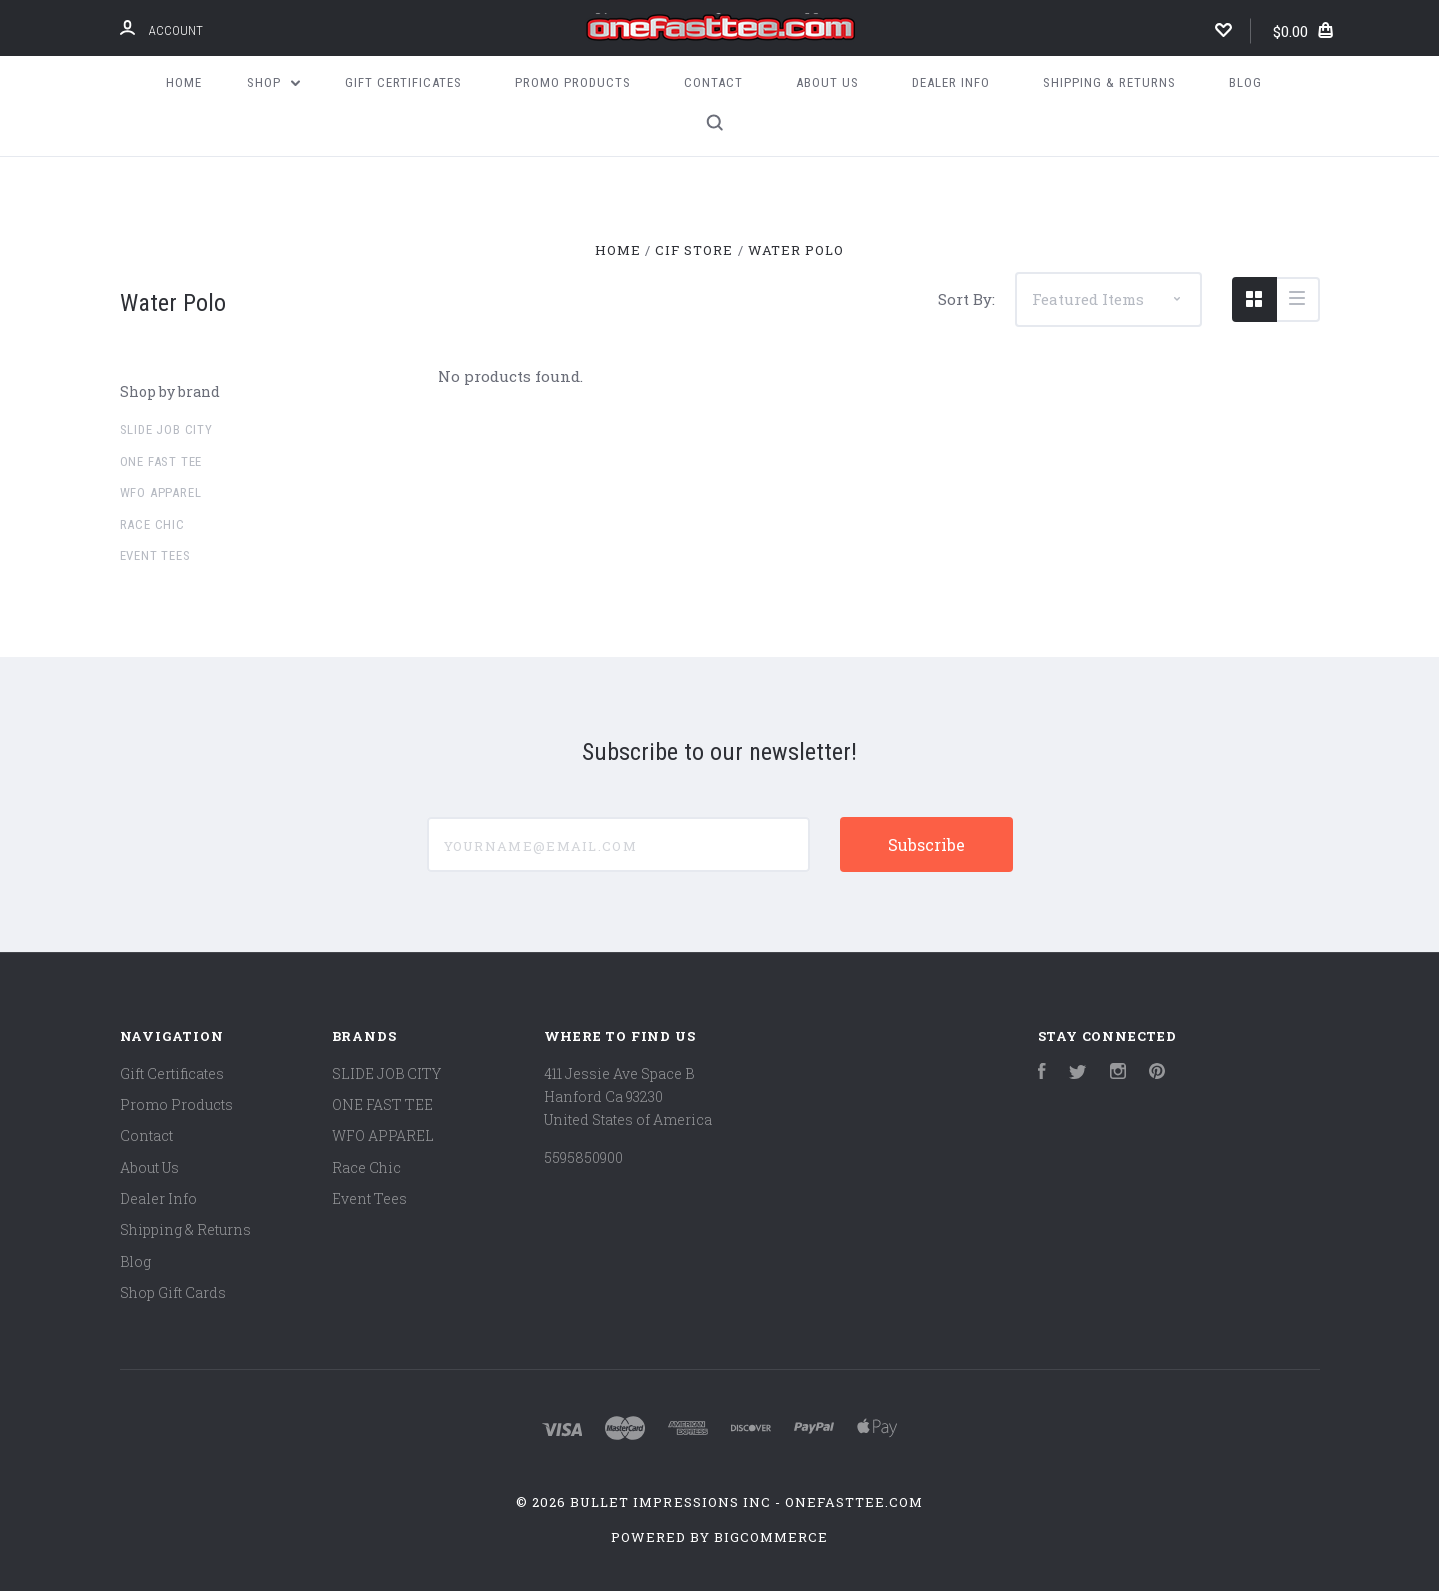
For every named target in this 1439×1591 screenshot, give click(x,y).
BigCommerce (771, 1537)
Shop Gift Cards (173, 1292)
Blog (1245, 82)
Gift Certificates (403, 82)
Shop (274, 82)
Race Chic (152, 524)
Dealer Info (951, 82)
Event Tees (155, 555)
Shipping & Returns (1109, 82)
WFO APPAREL (161, 492)
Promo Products (573, 82)
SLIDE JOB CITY (166, 429)
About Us (827, 82)
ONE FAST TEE (161, 461)
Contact (713, 82)
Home (184, 82)
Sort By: (966, 299)
